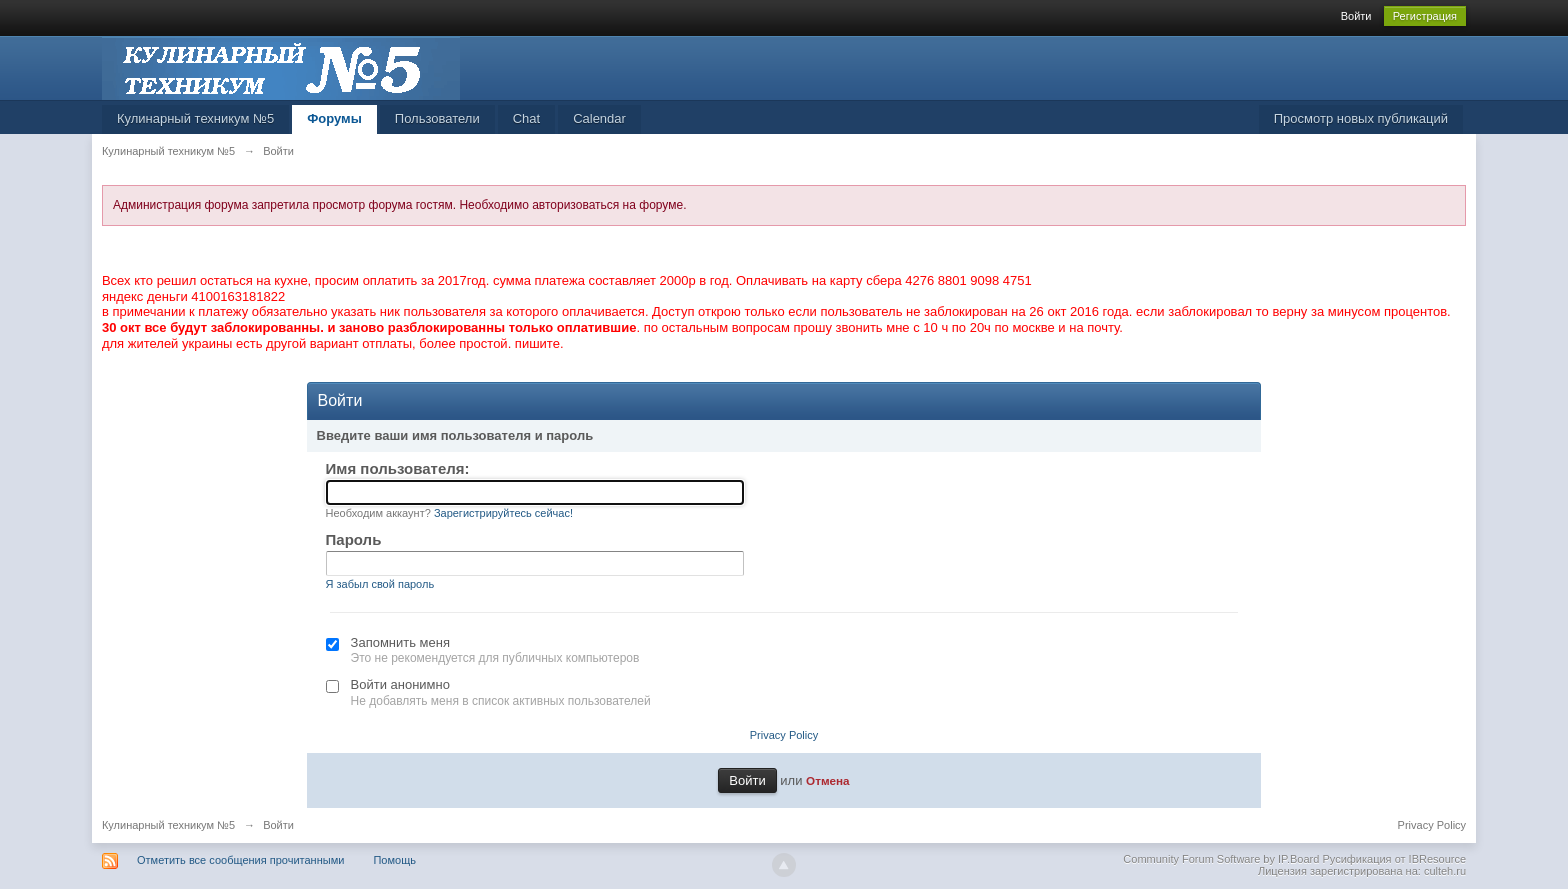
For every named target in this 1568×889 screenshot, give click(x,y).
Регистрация (1425, 16)
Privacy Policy (784, 735)
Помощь (394, 860)
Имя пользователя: (398, 468)
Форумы (334, 118)
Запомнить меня (400, 642)
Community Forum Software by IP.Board (1221, 859)
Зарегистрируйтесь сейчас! (503, 513)
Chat (526, 118)
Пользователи (437, 118)
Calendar (599, 118)
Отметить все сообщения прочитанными (240, 860)
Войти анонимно (400, 684)
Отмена (828, 780)
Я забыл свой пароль (380, 584)
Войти (1356, 16)
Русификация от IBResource (1392, 859)
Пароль (354, 539)
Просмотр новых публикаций (1361, 118)
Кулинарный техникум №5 (195, 118)
